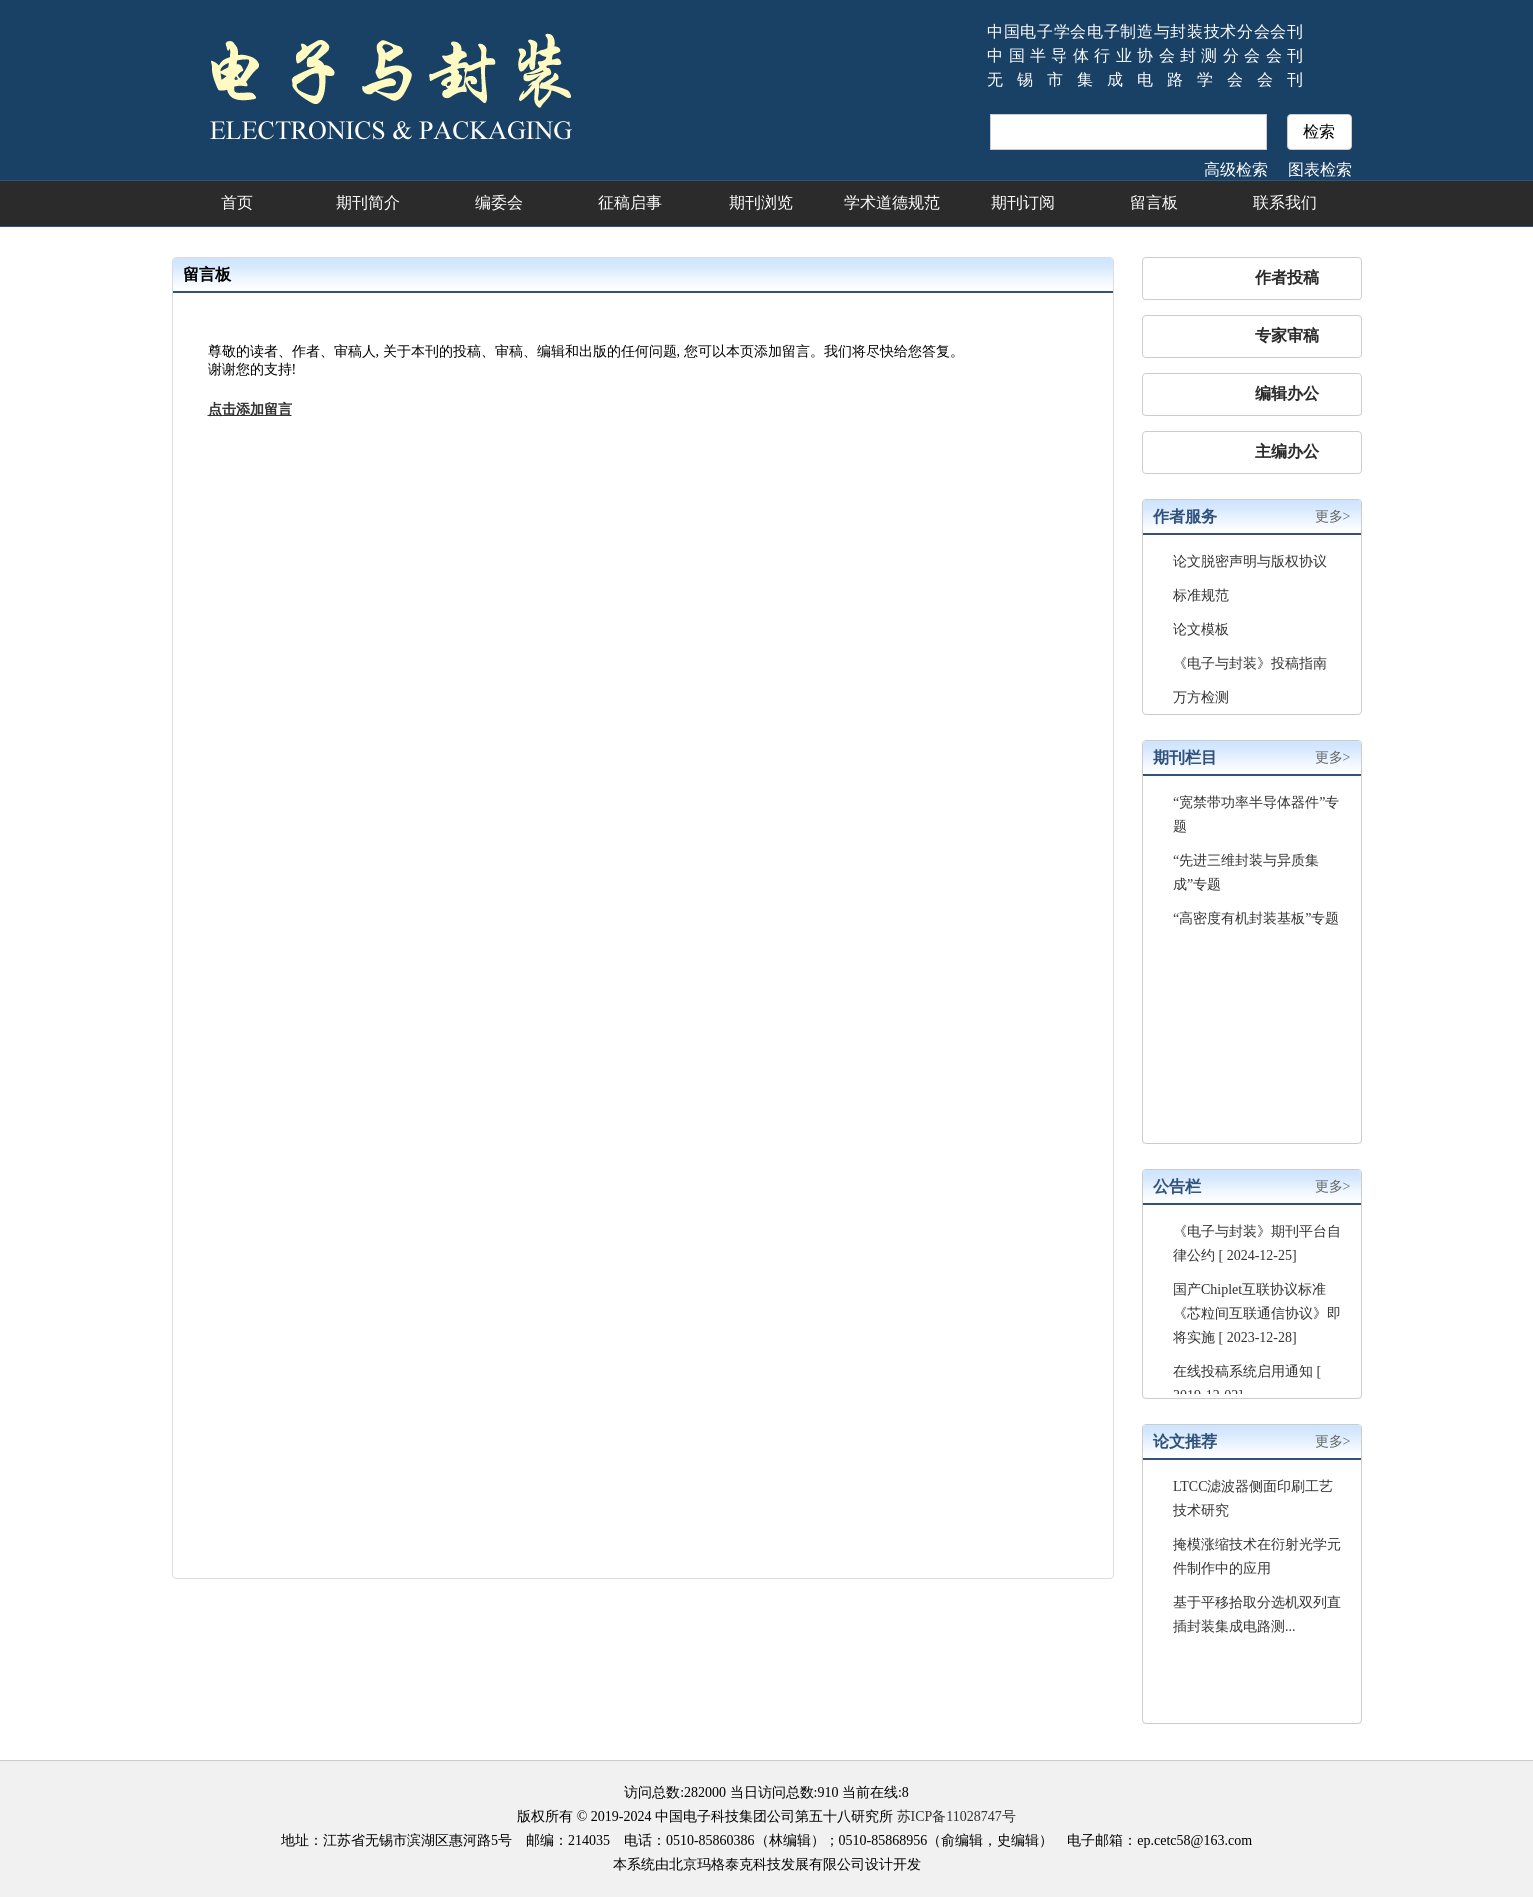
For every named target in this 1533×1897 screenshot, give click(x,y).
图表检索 (1320, 169)
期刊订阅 (1023, 202)
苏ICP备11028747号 (956, 1816)
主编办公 (1287, 451)
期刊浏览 (761, 202)
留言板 (1154, 202)
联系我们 (1285, 202)
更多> (1333, 516)
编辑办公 (1287, 393)
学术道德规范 (892, 202)
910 (827, 1792)
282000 (705, 1792)
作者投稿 (1287, 277)
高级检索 (1236, 169)
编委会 (499, 202)
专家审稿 (1287, 335)
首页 (237, 202)
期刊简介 (368, 202)
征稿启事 (630, 202)
